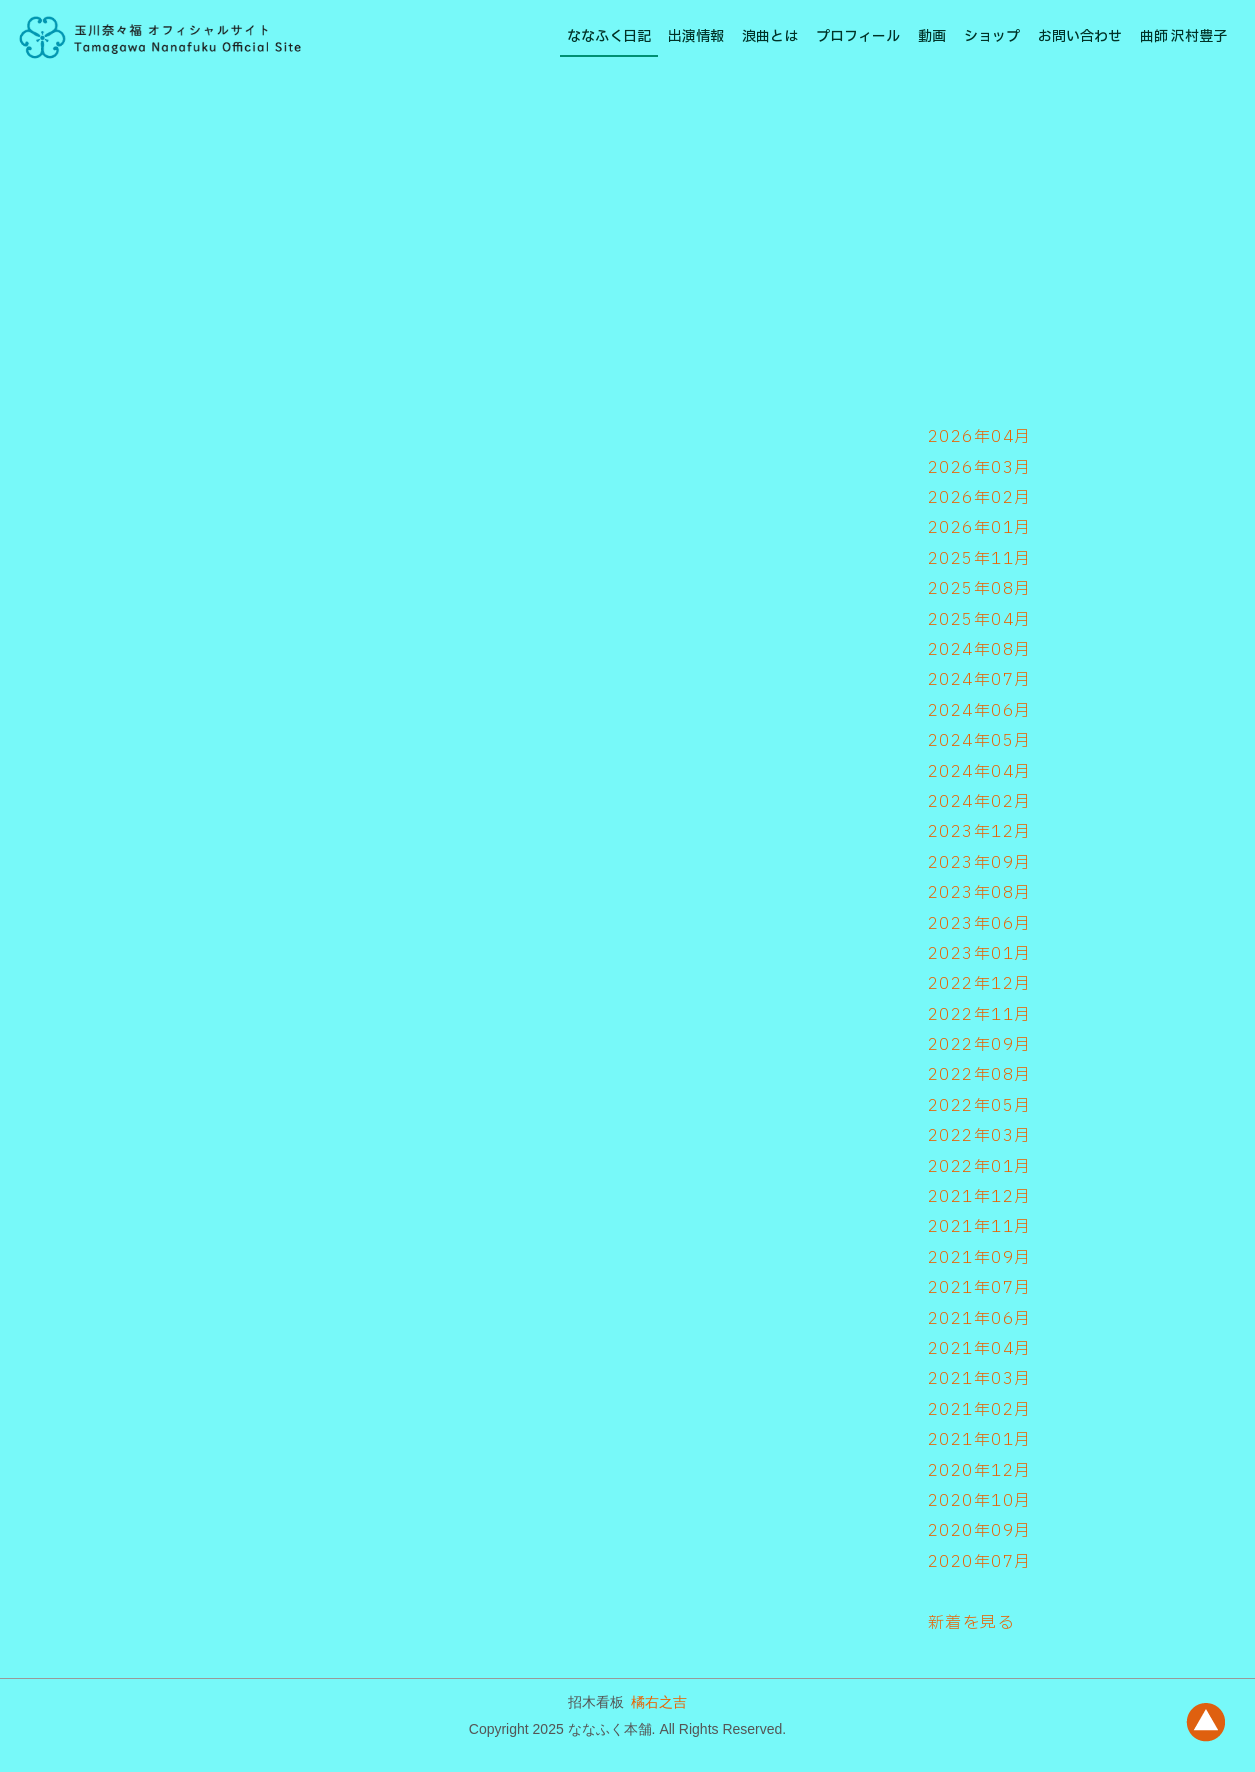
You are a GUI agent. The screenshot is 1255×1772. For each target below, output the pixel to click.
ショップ (992, 36)
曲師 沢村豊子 (1183, 36)
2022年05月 (980, 1106)
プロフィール (858, 36)
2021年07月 (980, 1288)
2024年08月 (980, 650)
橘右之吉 (659, 1702)
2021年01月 (980, 1440)
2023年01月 (980, 954)
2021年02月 (980, 1410)
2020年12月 (980, 1471)
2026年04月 (980, 437)
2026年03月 (980, 468)
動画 (932, 36)
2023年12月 (980, 832)
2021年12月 (980, 1197)
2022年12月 (980, 984)
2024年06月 (980, 711)
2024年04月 (980, 772)
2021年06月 (980, 1319)
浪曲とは (770, 36)
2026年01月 (980, 528)
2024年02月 (980, 802)
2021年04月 (980, 1349)
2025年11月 (980, 559)
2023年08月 (980, 893)
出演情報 (696, 36)
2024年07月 (980, 680)
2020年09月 (980, 1531)
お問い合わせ (1080, 36)
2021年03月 (980, 1379)
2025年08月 (980, 589)
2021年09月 (980, 1258)
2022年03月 (980, 1136)
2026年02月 (980, 498)
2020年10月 (980, 1501)
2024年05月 (980, 741)
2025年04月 (980, 620)
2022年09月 (980, 1045)
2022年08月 (980, 1075)
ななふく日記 (609, 36)
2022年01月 (980, 1167)
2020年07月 (980, 1562)
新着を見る (972, 1623)
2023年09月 (980, 863)
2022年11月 (980, 1015)
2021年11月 (980, 1227)
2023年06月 (980, 924)
